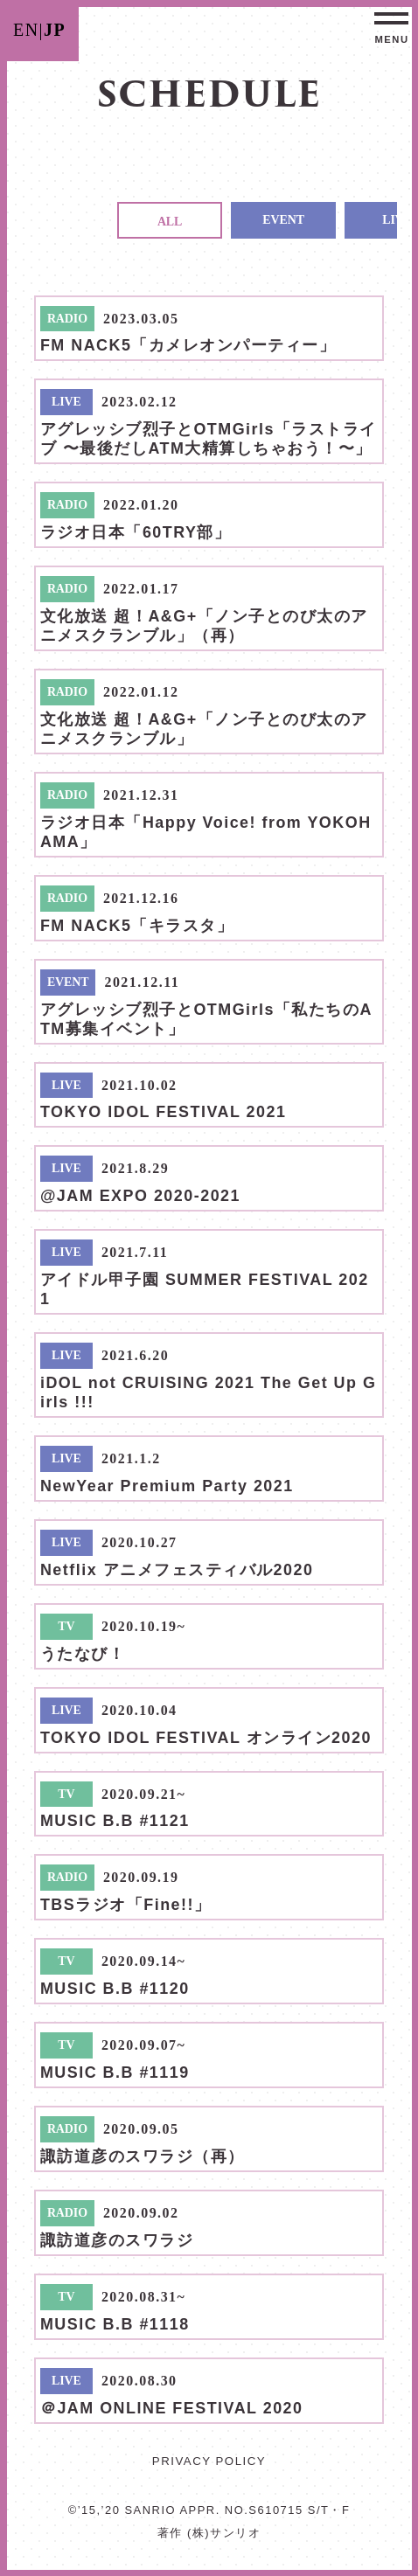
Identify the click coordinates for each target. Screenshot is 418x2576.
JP (55, 29)
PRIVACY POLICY (209, 2461)
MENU (391, 39)
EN (26, 29)
